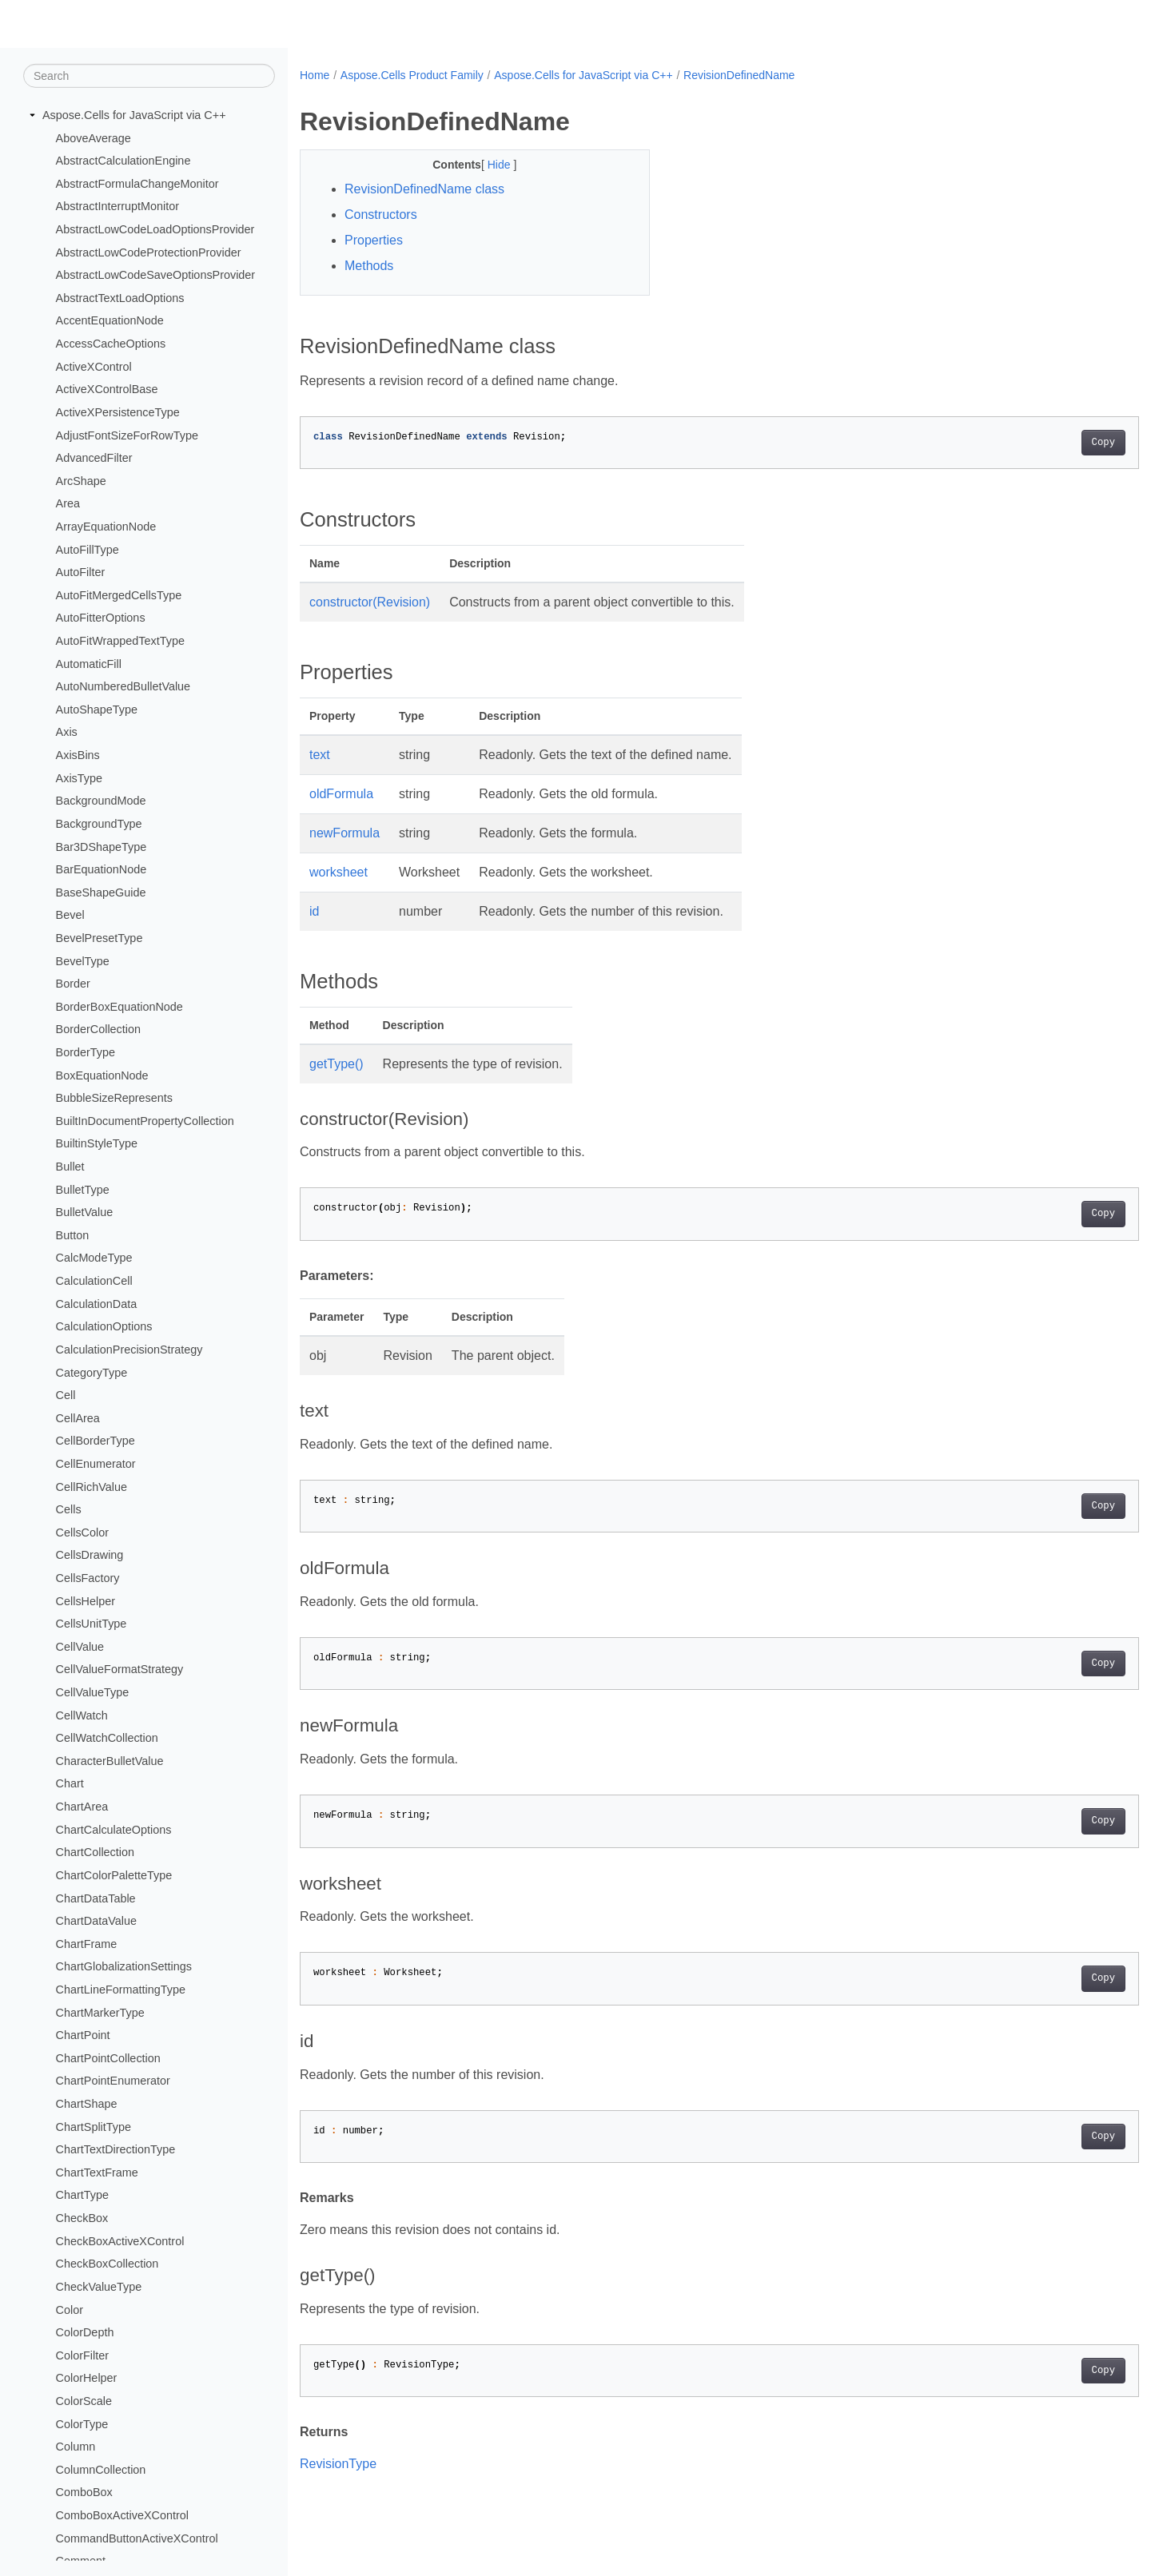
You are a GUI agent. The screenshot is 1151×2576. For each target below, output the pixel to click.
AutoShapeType (96, 709)
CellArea (78, 1418)
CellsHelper (85, 1600)
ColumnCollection (101, 2469)
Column (76, 2446)
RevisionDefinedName (739, 75)
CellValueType (92, 1692)
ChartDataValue (96, 1920)
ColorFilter (82, 2355)
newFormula (344, 833)
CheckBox (82, 2218)
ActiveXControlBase (107, 389)
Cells (69, 1509)
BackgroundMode (101, 800)
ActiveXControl (94, 366)
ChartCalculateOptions (114, 1829)
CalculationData (96, 1303)
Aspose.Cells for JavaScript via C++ (134, 115)
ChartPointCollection (108, 2058)
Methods (369, 265)
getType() (336, 1064)
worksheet (338, 872)
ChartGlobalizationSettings (124, 1966)
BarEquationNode (101, 869)
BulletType (83, 1189)
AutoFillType (87, 549)
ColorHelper (86, 2377)
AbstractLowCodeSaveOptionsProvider (156, 274)
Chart (70, 1783)
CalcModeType (94, 1257)
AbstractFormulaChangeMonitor (137, 183)
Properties (374, 240)
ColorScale (84, 2401)
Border (73, 983)
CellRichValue (91, 1486)
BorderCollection (98, 1029)
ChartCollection (95, 1852)
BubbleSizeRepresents (114, 1097)
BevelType (83, 960)
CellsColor (82, 1532)
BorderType (85, 1052)
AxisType (79, 777)
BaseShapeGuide (101, 892)
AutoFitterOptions (100, 617)
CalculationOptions (104, 1326)
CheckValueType (99, 2286)
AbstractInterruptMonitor (117, 206)
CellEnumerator (96, 1463)
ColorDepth (85, 2332)
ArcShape (81, 481)
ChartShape (86, 2103)
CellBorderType (95, 1440)
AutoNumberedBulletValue (123, 686)
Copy (1045, 442)
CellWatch (82, 1714)
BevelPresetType (99, 938)
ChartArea (82, 1806)
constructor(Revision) (369, 602)
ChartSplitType (93, 2126)
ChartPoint (83, 2035)
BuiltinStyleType (96, 1143)
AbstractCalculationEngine (123, 160)
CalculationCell (94, 1280)
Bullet (70, 1166)
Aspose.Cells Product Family (412, 75)
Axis (67, 731)
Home (314, 75)
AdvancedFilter (94, 457)
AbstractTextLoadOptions (120, 298)
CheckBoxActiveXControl (120, 2240)
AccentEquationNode (110, 320)
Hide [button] (489, 164)
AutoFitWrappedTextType (120, 640)
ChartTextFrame (97, 2172)
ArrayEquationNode (106, 526)
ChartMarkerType (100, 2012)
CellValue (80, 1646)
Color (69, 2309)
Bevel (70, 914)
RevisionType (338, 2464)
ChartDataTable (96, 1897)
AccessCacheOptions (111, 343)
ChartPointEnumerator (113, 2080)
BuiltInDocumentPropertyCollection (145, 1121)
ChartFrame (86, 1944)
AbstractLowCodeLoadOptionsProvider (155, 229)
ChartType (82, 2194)
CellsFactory (88, 1578)
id (314, 911)
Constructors (381, 214)
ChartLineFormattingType (120, 1989)
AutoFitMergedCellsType (119, 595)
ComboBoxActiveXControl (122, 2515)
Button (73, 1235)
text (319, 754)
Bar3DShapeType (101, 846)
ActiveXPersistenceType (118, 412)
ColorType (82, 2423)
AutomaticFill (88, 663)
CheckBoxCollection (107, 2263)
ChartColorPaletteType (114, 1875)
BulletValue (85, 1212)
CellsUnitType (91, 1623)
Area (68, 503)
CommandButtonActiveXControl (137, 2537)
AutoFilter (81, 572)
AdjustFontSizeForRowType (127, 434)
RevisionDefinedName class (424, 189)
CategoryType (92, 1372)
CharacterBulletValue (110, 1761)
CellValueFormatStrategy (120, 1669)
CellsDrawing (90, 1554)
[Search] (149, 76)
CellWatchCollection (107, 1737)
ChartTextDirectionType (116, 2149)
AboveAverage (93, 137)
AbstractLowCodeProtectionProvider (148, 251)
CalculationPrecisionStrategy (129, 1349)
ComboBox (84, 2492)
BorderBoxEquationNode (119, 1006)
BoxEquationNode (102, 1074)
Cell (66, 1395)
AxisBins (78, 755)
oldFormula (341, 794)
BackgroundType (99, 823)
